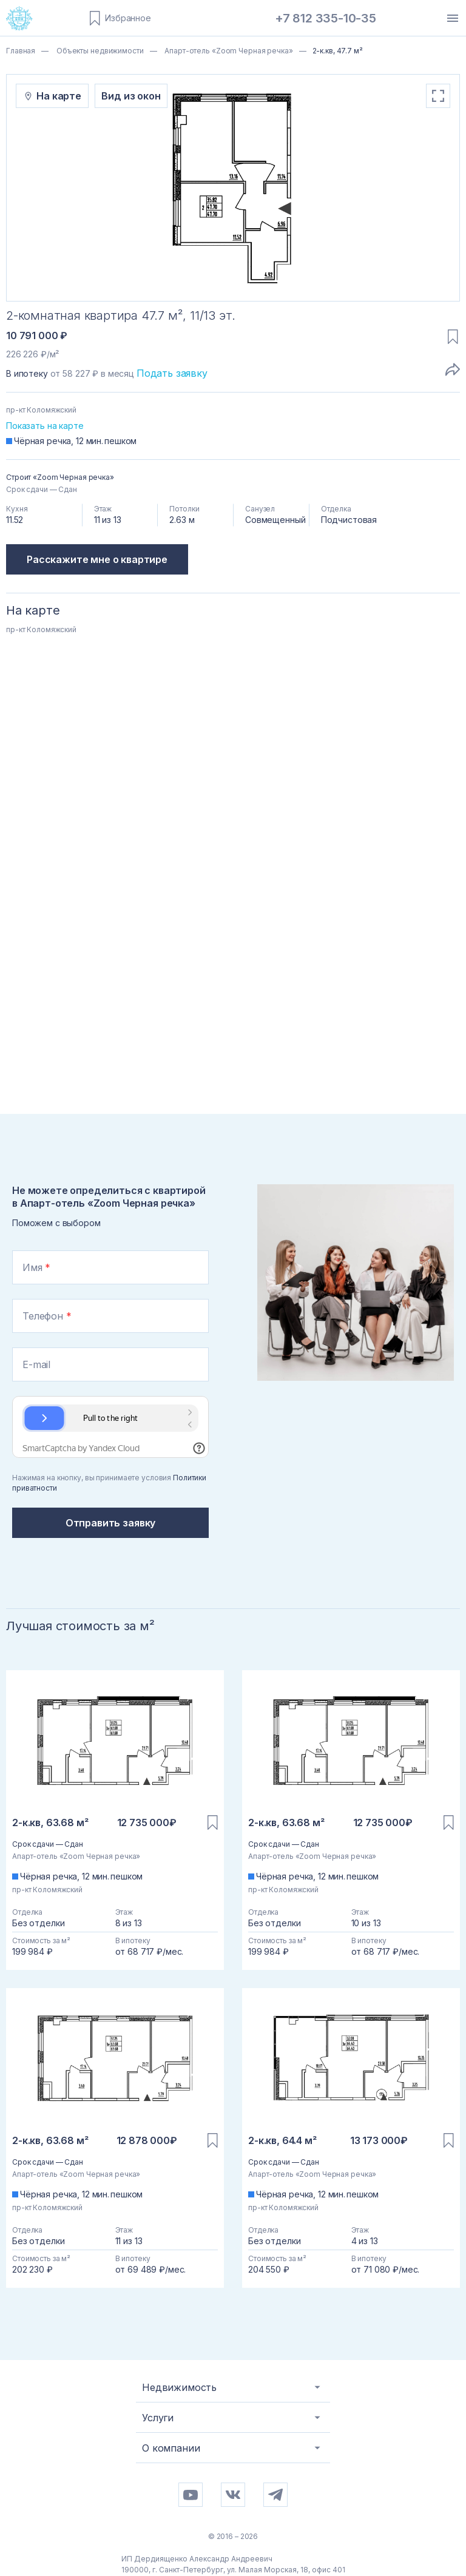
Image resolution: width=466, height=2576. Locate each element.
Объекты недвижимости (99, 50)
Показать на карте (45, 425)
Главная (20, 50)
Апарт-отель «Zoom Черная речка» (227, 50)
